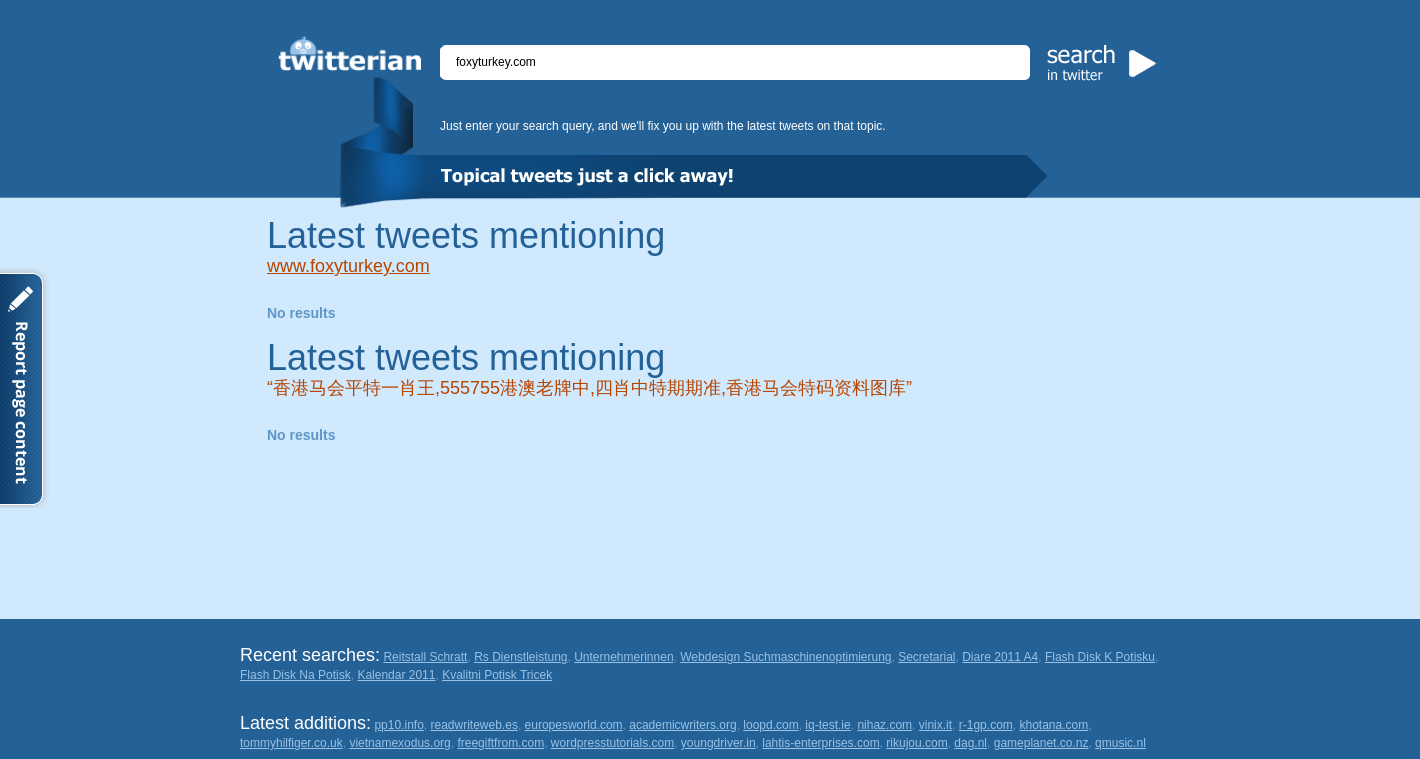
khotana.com (1053, 725)
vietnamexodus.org (399, 743)
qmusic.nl (1120, 743)
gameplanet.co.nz (1041, 743)
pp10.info (398, 725)
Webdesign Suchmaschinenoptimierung (785, 657)
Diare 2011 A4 (1000, 657)
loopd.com (770, 725)
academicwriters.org (682, 725)
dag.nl (970, 743)
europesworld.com (574, 725)
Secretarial (926, 657)
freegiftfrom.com (500, 743)
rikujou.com (916, 743)
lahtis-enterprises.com (820, 743)
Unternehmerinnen (623, 657)
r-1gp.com (986, 725)
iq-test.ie (827, 725)
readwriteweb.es (474, 725)
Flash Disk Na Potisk (295, 675)
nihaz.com (884, 725)
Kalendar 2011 (396, 675)
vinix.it (935, 725)
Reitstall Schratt (425, 657)
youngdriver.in (718, 743)
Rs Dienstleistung (520, 657)
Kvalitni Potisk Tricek (497, 675)
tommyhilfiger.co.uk (291, 743)
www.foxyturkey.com (348, 266)
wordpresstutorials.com (612, 743)
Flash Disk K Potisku (1100, 657)
